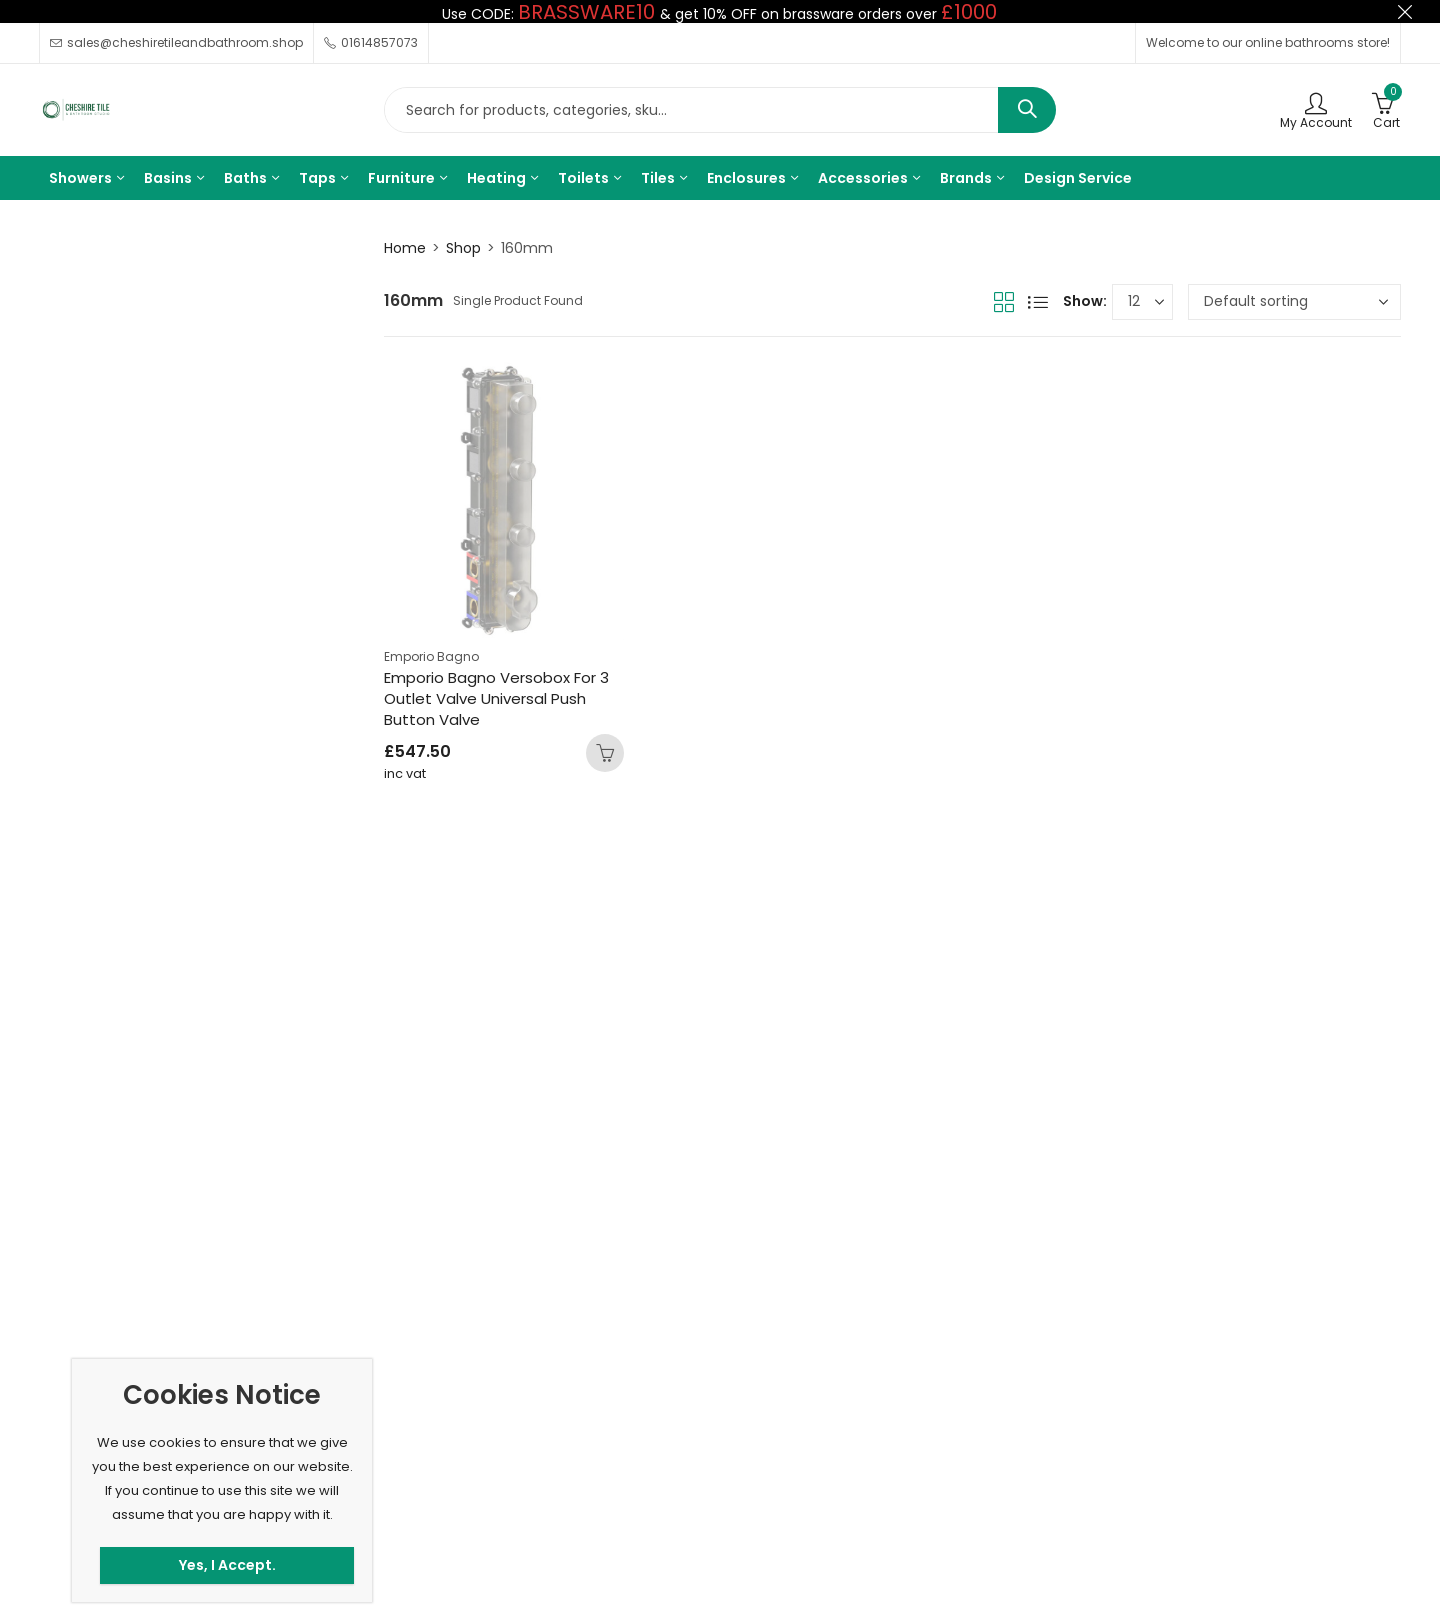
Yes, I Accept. (227, 1565)
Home (405, 248)
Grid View (1004, 302)
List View (1038, 302)
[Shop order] (1294, 302)
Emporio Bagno (431, 656)
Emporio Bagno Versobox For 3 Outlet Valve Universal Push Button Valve (496, 698)
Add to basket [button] (605, 753)
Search (1027, 110)
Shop (463, 248)
